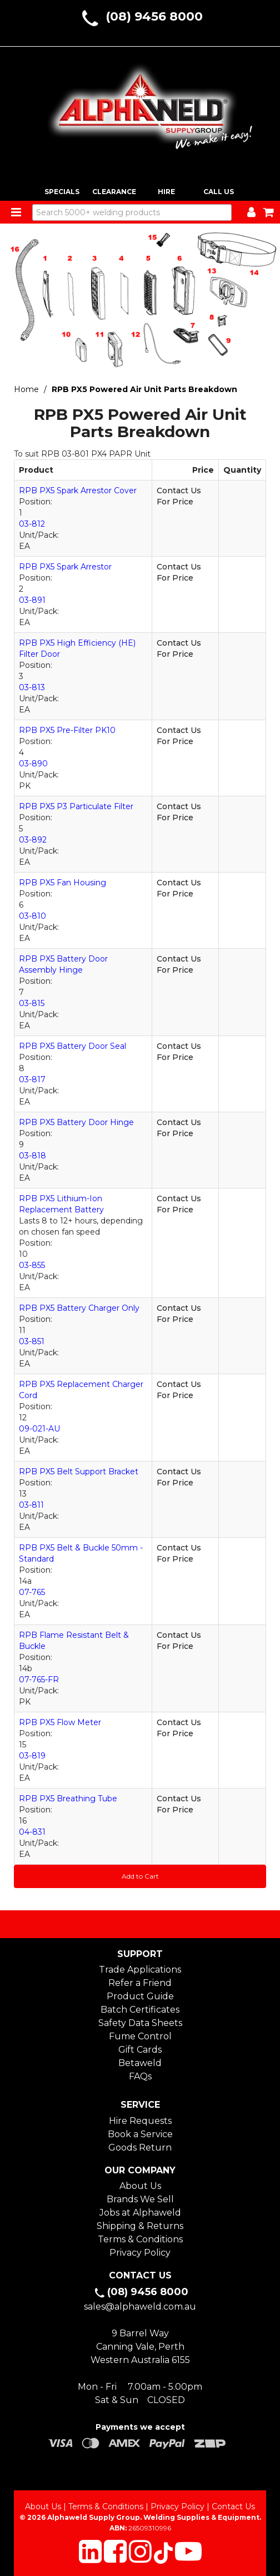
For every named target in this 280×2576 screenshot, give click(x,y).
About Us (140, 2186)
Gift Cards (140, 2049)
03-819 (32, 1756)
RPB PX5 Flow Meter (60, 1722)
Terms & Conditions (140, 2239)
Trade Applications (140, 1969)
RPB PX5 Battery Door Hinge (76, 1122)
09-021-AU (39, 1429)
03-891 (32, 600)
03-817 (32, 1079)
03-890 (33, 764)
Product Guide (140, 1996)
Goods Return (140, 2147)
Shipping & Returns (140, 2226)
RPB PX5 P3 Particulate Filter (76, 806)
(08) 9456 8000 (154, 16)
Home (26, 389)
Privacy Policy (140, 2252)
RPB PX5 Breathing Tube (68, 1799)
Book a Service (140, 2134)
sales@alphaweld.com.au (140, 2306)
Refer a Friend (140, 1983)
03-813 (32, 687)
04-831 (32, 1832)
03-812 (32, 524)
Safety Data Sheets (140, 2023)
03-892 (33, 840)
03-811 (31, 1505)
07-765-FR (39, 1680)
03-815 (31, 1003)
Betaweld (140, 2063)
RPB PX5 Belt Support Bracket (78, 1472)
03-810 (32, 916)
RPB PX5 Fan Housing (62, 883)
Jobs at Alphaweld (140, 2212)
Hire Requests (140, 2121)
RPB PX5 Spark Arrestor (65, 567)
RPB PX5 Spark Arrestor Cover (78, 491)
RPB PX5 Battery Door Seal (72, 1046)
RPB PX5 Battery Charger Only (79, 1308)
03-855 (32, 1265)
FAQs (140, 2076)
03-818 (32, 1156)
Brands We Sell (140, 2199)
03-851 (31, 1341)
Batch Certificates (140, 2009)
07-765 (32, 1592)
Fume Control (140, 2036)
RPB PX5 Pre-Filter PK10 (67, 730)
